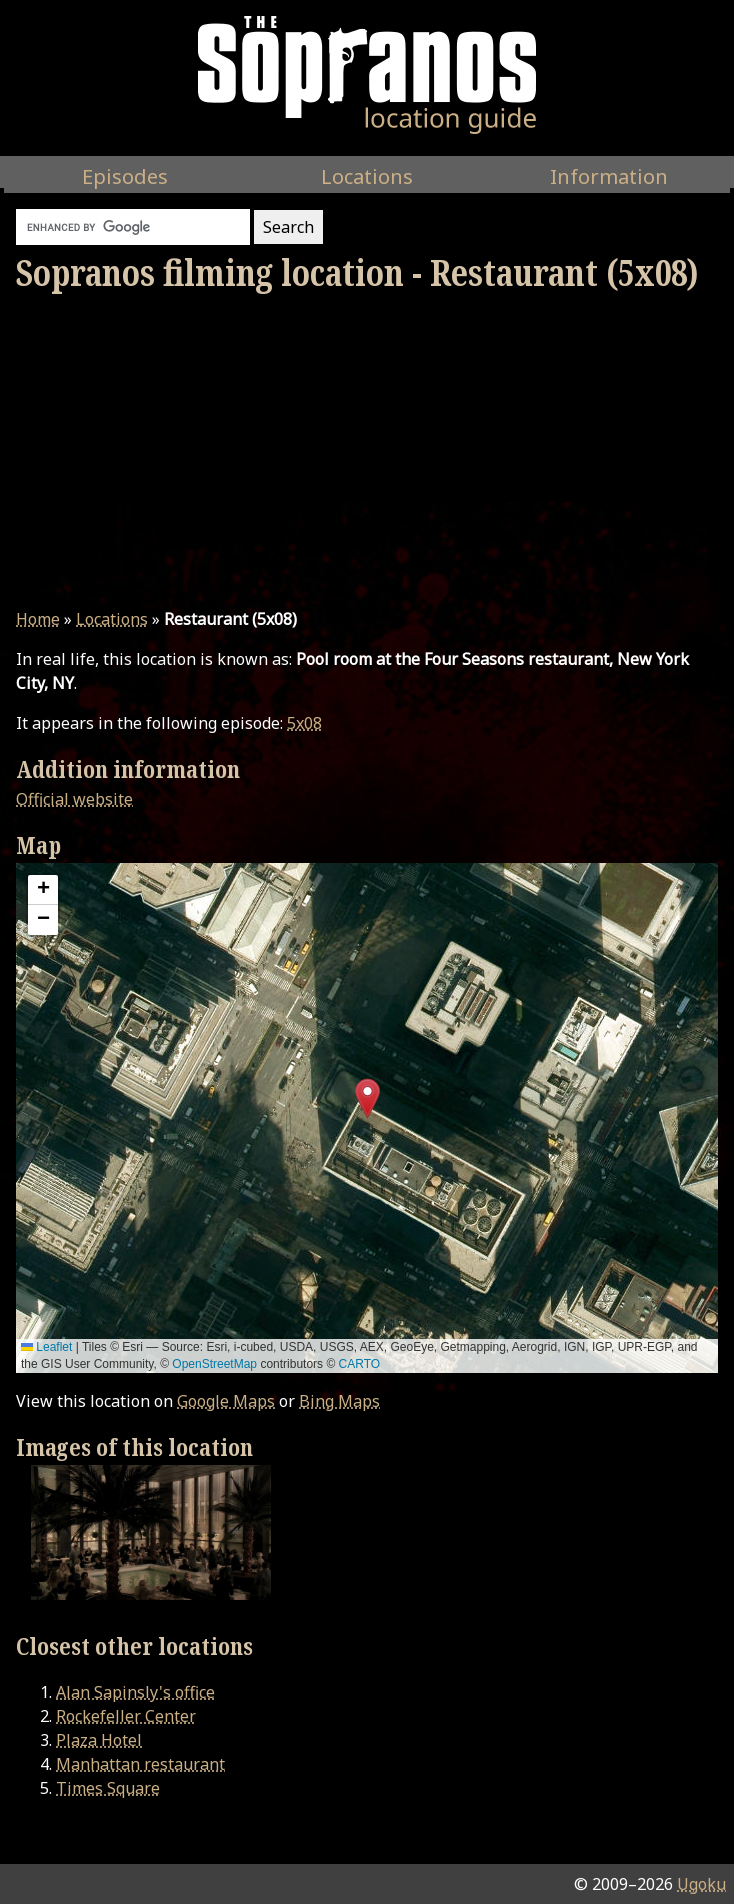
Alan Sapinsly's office (135, 1692)
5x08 (304, 723)
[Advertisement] (367, 451)
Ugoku (701, 1884)
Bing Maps (339, 1401)
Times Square (108, 1788)
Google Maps (226, 1401)
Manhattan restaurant (140, 1764)
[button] (367, 1098)
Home (38, 619)
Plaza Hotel (99, 1740)
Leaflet (46, 1347)
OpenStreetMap (214, 1364)
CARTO (360, 1364)
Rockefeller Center (126, 1716)
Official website (74, 799)
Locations (112, 619)
